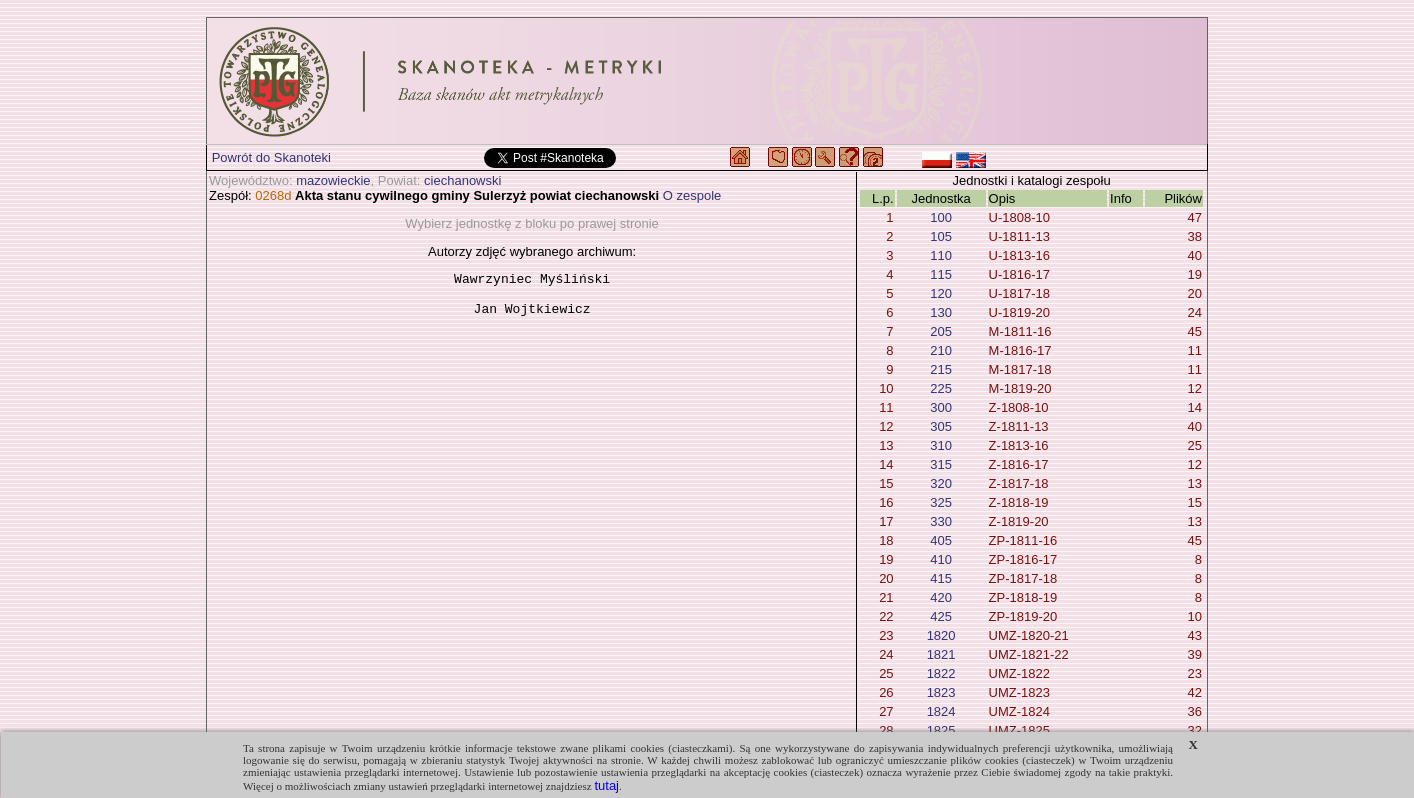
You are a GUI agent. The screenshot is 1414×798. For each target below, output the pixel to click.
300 (941, 407)
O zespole (692, 195)
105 (941, 236)
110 (941, 255)
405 (941, 540)
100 (941, 217)
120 (941, 293)
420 (941, 597)
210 (941, 350)
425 (941, 616)
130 (941, 312)
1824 (941, 711)
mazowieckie (333, 180)
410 (941, 559)
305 (941, 426)
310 (941, 445)
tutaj (606, 785)
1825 (941, 730)
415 (941, 578)
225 (941, 388)
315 (941, 464)
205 (941, 331)
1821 (941, 654)
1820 (941, 635)
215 (941, 369)
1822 (941, 673)
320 (941, 483)
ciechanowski (462, 180)
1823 (941, 692)
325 (941, 502)
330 (941, 521)
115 (941, 274)
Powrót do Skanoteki (271, 157)
